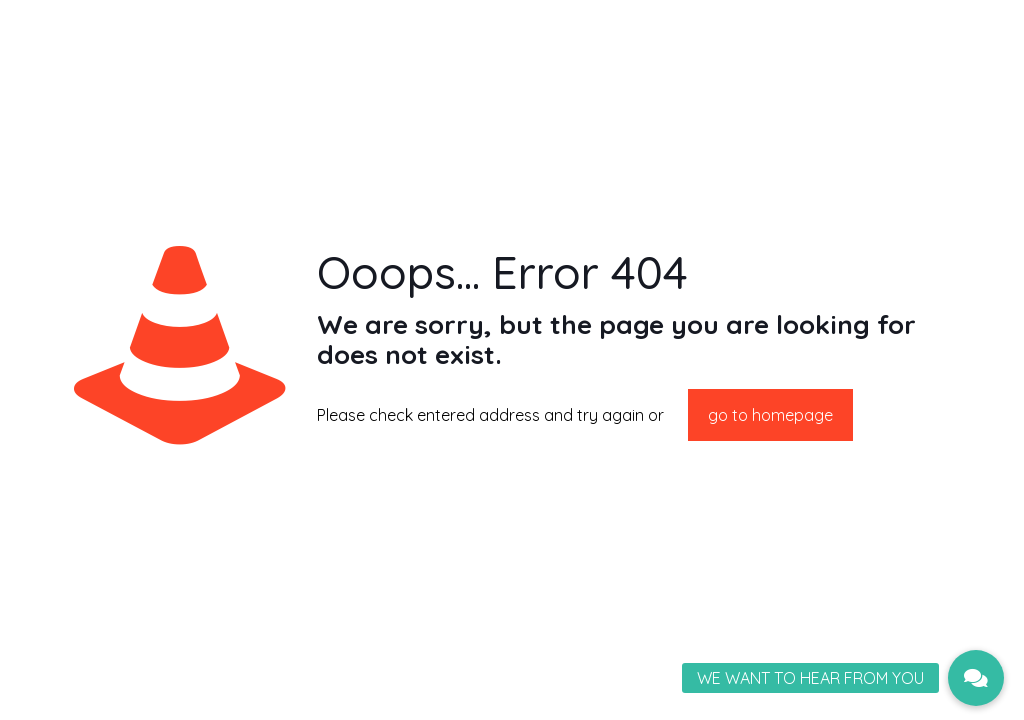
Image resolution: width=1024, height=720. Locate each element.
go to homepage (770, 415)
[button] (976, 678)
